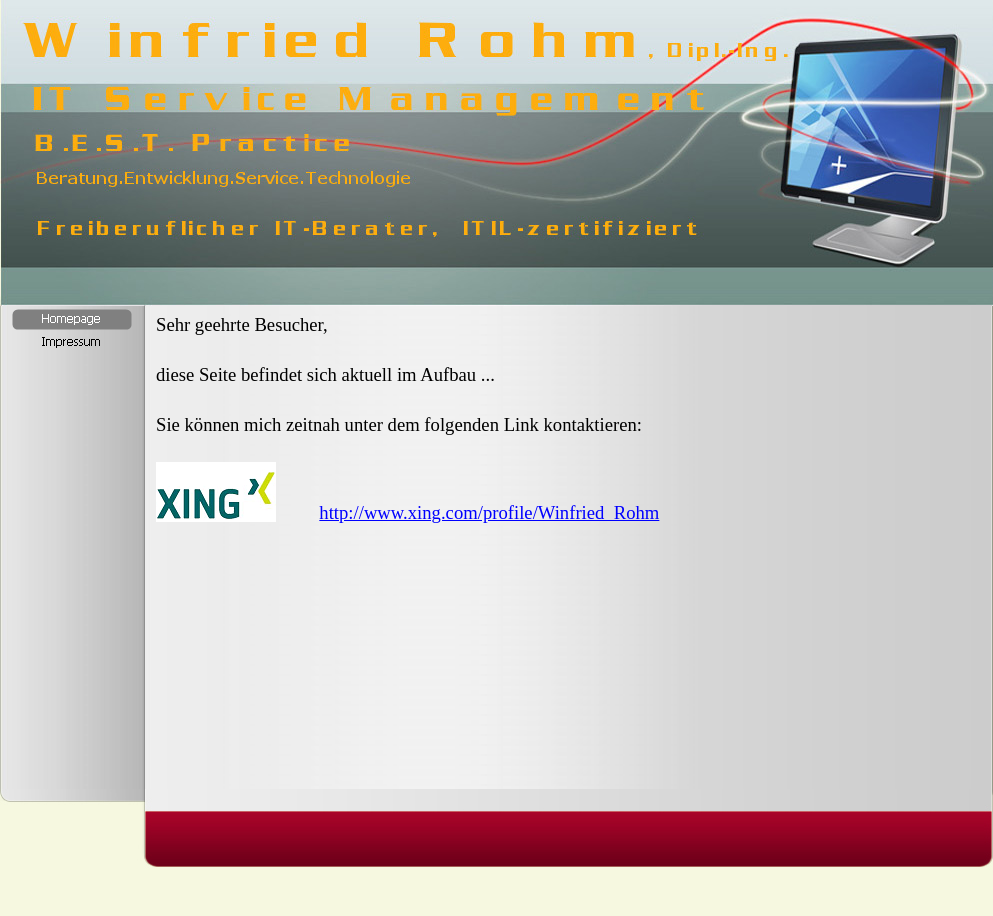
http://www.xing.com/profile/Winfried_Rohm (489, 512)
